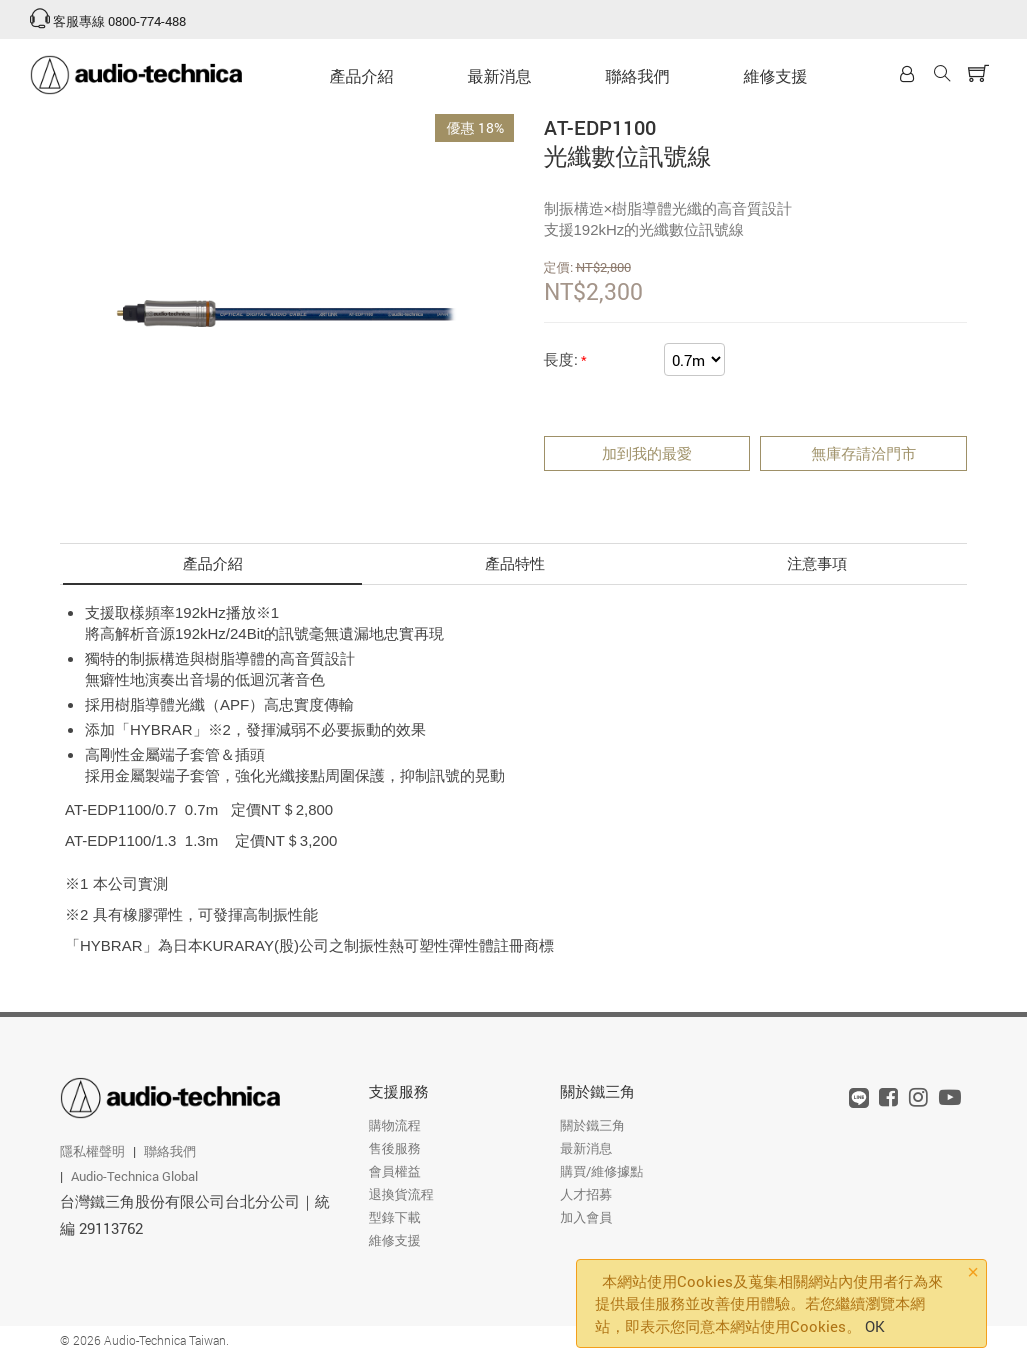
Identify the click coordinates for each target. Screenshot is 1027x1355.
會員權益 (395, 1171)
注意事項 (817, 563)
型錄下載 (395, 1217)
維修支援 (776, 75)
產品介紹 (362, 75)
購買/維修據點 (601, 1171)
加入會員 (586, 1217)
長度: (561, 359)
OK (875, 1326)
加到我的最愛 (647, 453)
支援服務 (399, 1091)
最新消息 (500, 75)
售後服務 (395, 1148)
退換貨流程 (401, 1194)
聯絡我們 (638, 75)
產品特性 (515, 563)
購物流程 (395, 1125)
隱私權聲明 (92, 1151)
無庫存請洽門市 (863, 453)
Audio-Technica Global (134, 1176)
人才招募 (586, 1194)
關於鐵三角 (597, 1091)
